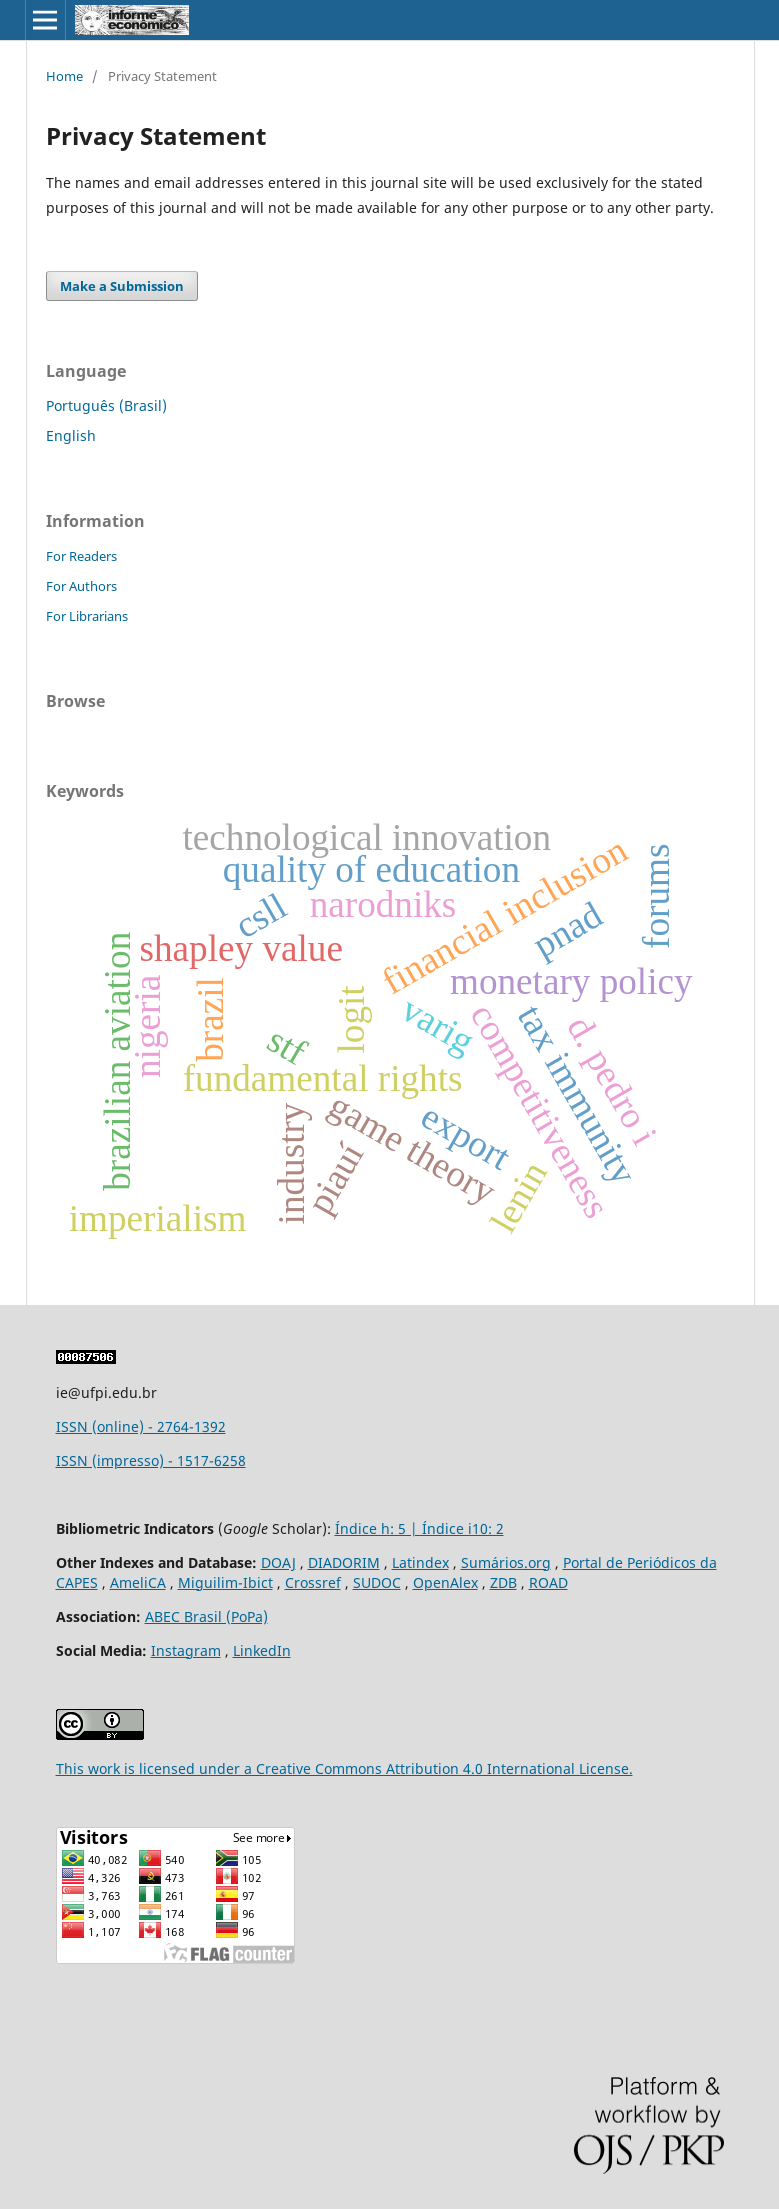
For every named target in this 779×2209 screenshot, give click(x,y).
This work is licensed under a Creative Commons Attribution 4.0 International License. (344, 1768)
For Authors (81, 586)
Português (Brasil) (106, 405)
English (71, 435)
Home (64, 76)
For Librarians (87, 616)
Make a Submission (122, 286)
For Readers (81, 556)
